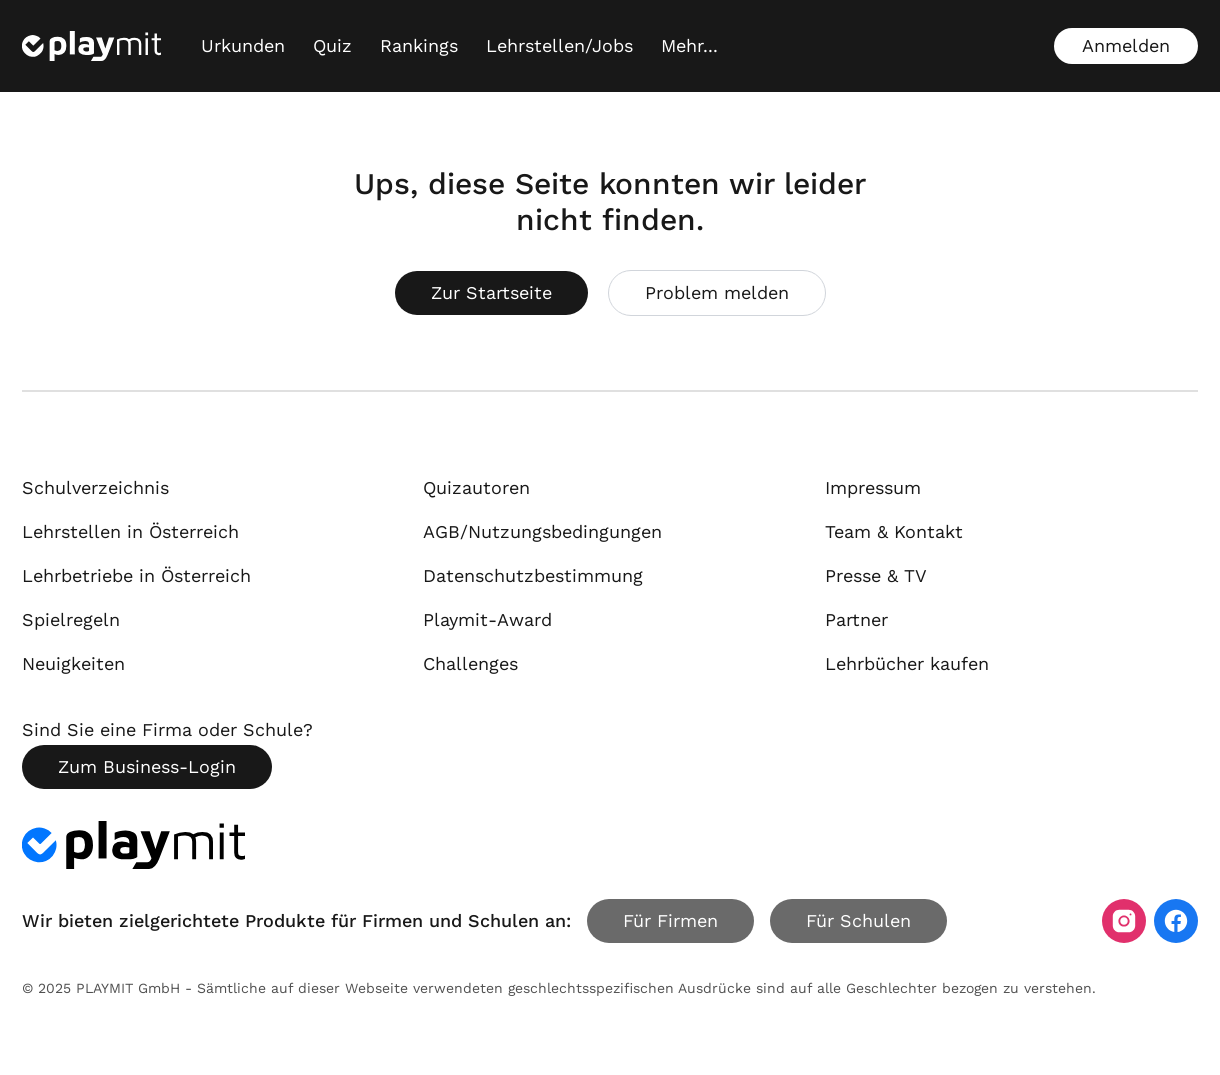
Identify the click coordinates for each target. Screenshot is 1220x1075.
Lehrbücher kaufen (907, 663)
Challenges (470, 663)
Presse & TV (876, 575)
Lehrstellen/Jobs (559, 45)
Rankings (419, 45)
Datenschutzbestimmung (533, 575)
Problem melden (717, 292)
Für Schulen (858, 920)
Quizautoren (476, 487)
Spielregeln (71, 619)
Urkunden (243, 45)
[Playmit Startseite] (91, 46)
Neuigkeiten (73, 663)
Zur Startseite (491, 292)
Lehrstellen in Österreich (130, 531)
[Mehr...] (689, 46)
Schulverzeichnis (95, 487)
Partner (856, 619)
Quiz (332, 45)
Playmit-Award (487, 619)
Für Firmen (670, 920)
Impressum (873, 487)
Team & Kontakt (894, 531)
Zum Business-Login (147, 766)
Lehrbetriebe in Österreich (136, 575)
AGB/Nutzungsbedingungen (542, 531)
